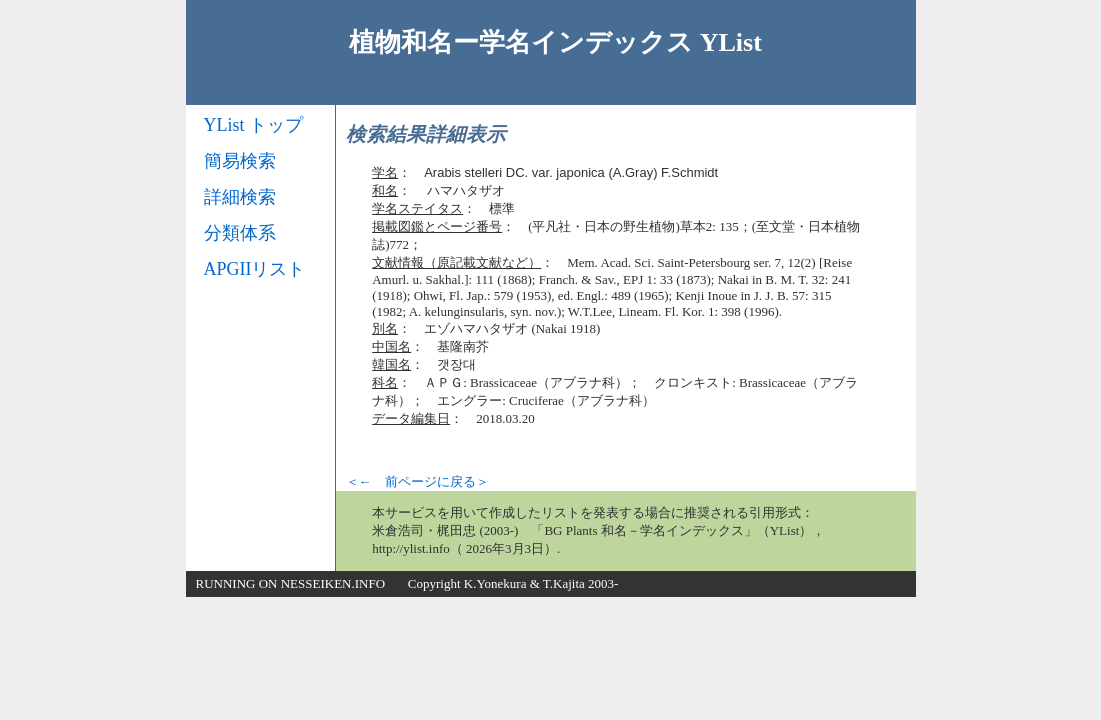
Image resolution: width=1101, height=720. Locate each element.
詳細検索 (240, 197)
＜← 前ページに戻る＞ (417, 481)
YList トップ (254, 125)
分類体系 (240, 233)
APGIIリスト (255, 269)
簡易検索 (240, 161)
